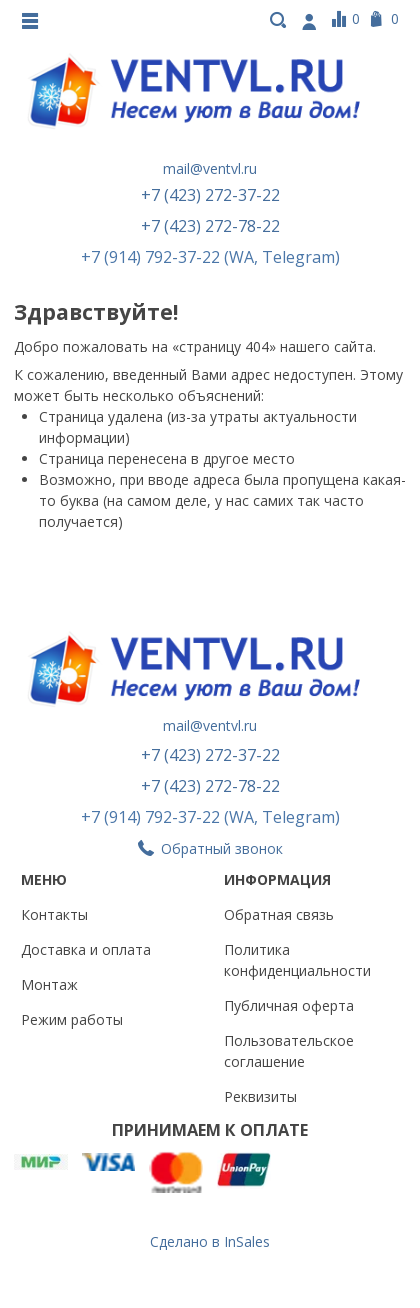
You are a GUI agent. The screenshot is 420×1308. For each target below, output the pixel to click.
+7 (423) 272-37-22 (210, 195)
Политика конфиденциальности (297, 960)
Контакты (54, 914)
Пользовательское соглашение (289, 1051)
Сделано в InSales (210, 1241)
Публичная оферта (289, 1005)
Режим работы (72, 1019)
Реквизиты (260, 1096)
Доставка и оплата (86, 949)
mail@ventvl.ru (210, 168)
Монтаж (49, 984)
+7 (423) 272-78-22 (210, 226)
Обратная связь (279, 914)
